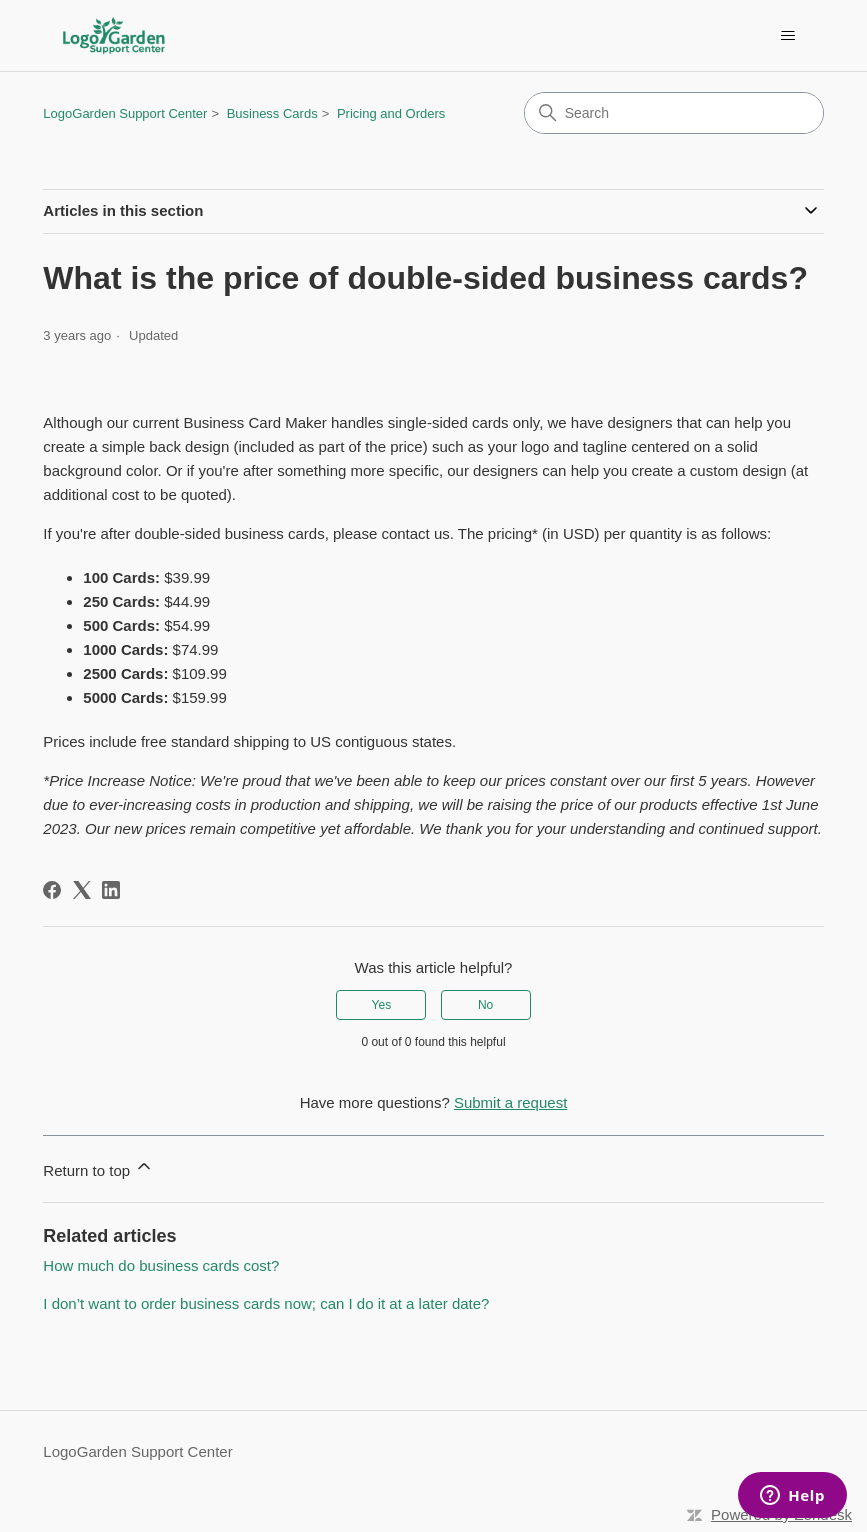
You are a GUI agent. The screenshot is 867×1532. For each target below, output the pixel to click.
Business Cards (272, 113)
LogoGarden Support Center (125, 113)
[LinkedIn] (111, 890)
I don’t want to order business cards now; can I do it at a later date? (266, 1303)
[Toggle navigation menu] (788, 36)
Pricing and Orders (391, 113)
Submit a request (510, 1102)
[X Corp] (82, 890)
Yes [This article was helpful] (382, 1005)
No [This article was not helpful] (485, 1005)
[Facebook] (52, 890)
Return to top (98, 1167)
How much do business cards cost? (161, 1265)
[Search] (674, 113)
